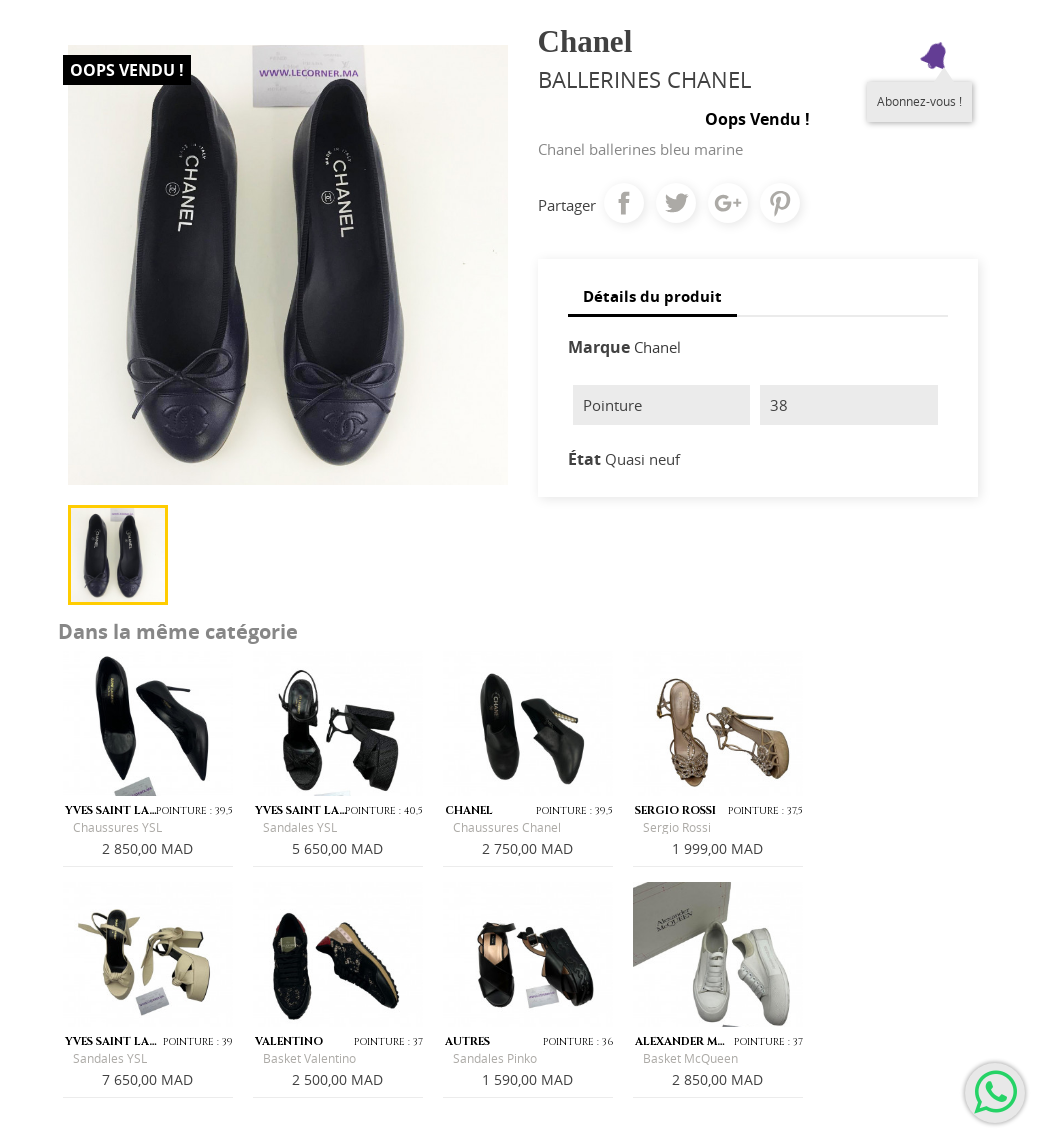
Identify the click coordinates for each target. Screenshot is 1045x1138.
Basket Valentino (309, 1058)
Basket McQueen (690, 1058)
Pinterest (780, 203)
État (584, 459)
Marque (599, 347)
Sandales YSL (300, 827)
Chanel (657, 347)
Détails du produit (652, 296)
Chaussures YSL (117, 827)
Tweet (676, 203)
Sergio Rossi (677, 827)
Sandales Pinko (495, 1058)
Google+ (728, 203)
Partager (624, 203)
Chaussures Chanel (507, 827)
